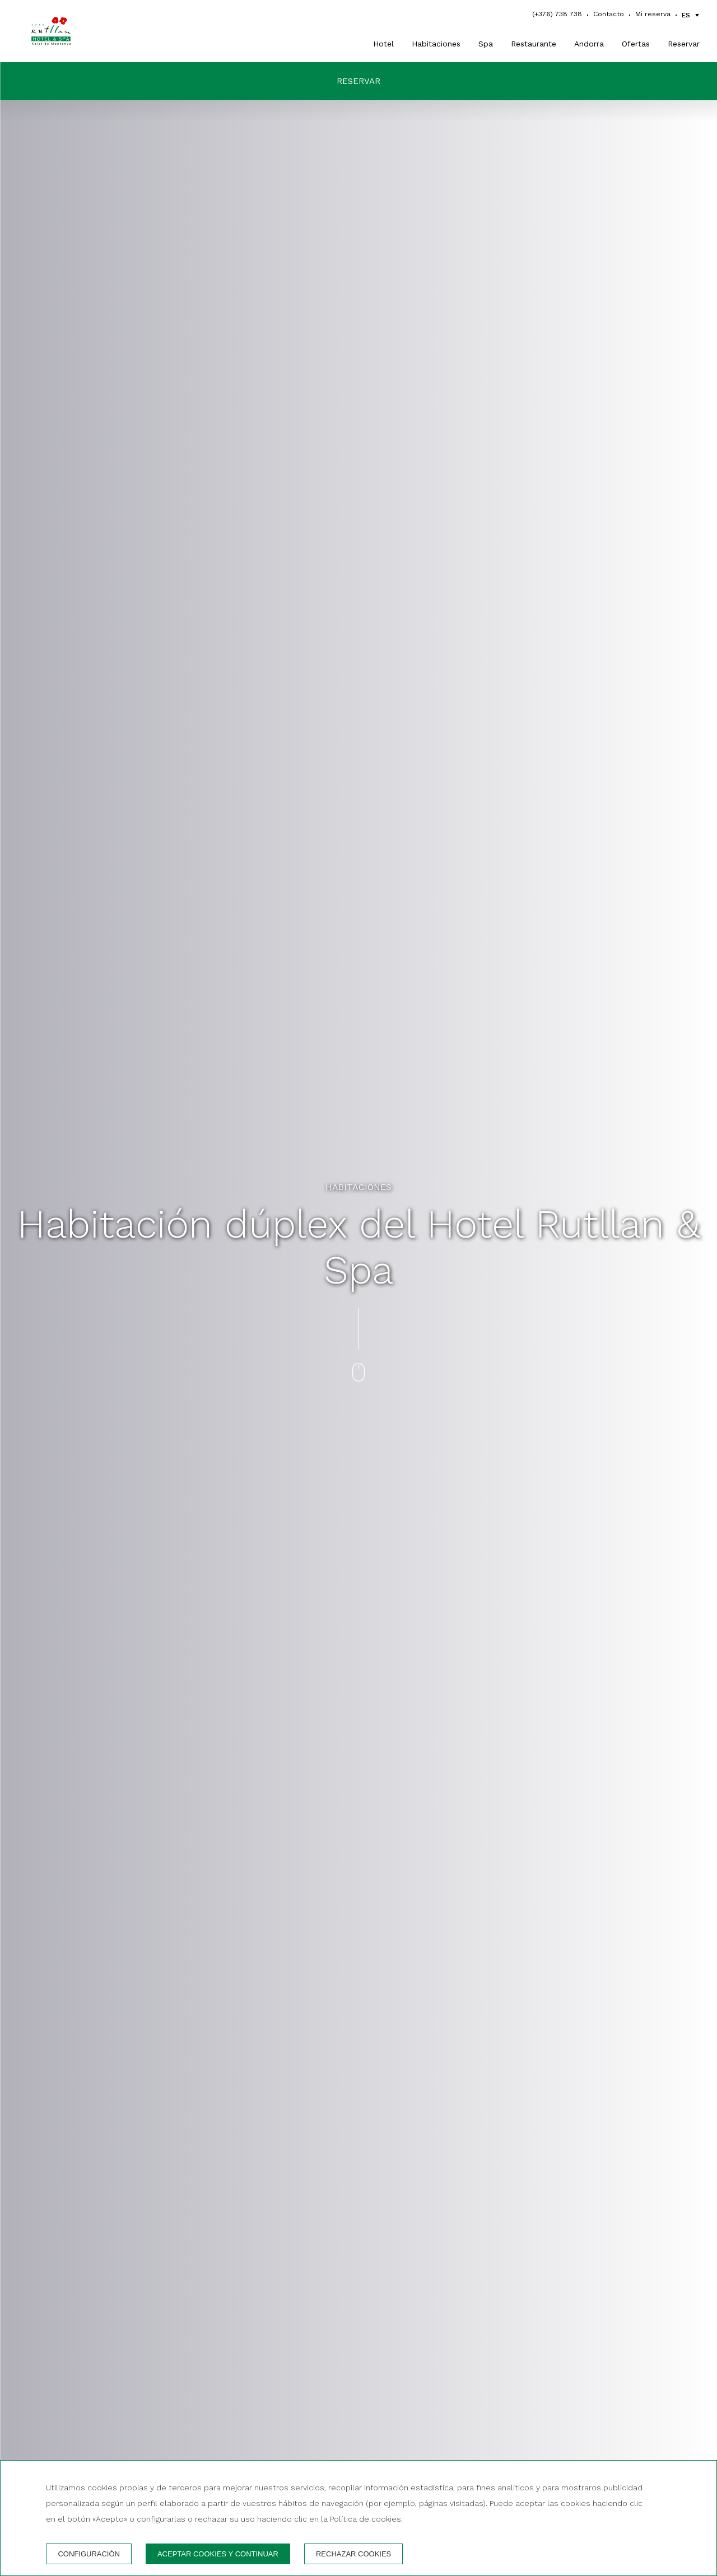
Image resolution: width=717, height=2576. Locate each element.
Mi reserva (653, 14)
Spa (485, 43)
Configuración (89, 2554)
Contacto (608, 14)
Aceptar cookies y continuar (217, 2554)
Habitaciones (436, 43)
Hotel (383, 43)
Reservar (684, 43)
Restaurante (533, 43)
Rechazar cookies (353, 2554)
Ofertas (636, 43)
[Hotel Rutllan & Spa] (68, 31)
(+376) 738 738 (557, 14)
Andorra (589, 43)
